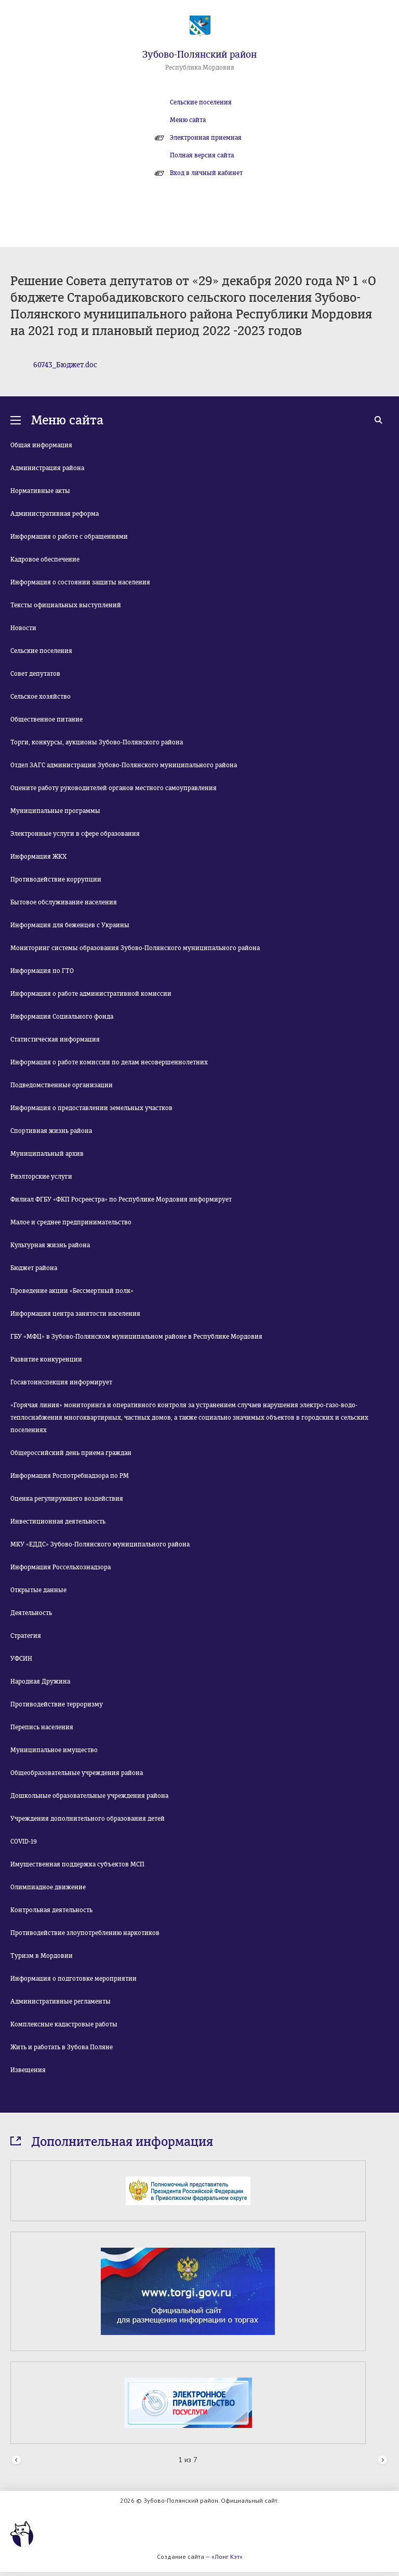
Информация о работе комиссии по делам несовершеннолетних (109, 1062)
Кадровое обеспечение (44, 559)
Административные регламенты (60, 2001)
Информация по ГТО (42, 971)
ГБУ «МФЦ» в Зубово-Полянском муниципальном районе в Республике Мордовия (136, 1336)
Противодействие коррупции (55, 879)
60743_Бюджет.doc (65, 365)
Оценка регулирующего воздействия (66, 1498)
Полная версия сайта (202, 155)
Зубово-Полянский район (199, 54)
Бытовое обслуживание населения (63, 902)
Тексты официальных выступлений (65, 605)
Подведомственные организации (61, 1085)
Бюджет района (33, 1268)
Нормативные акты (40, 491)
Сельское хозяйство (40, 696)
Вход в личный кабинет (206, 173)
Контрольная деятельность (51, 1910)
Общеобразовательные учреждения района (76, 1773)
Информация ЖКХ (38, 856)
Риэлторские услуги (41, 1176)
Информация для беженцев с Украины (69, 925)
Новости (23, 628)
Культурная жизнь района (50, 1245)
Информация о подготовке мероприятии (73, 1978)
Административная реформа (54, 513)
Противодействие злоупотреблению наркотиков (84, 1933)
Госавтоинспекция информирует (61, 1382)
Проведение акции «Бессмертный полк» (72, 1290)
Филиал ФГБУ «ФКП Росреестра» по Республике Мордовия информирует (121, 1199)
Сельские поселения (201, 102)
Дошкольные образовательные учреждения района (89, 1795)
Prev (16, 2460)
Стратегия (25, 1635)
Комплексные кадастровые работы (63, 2024)
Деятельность (31, 1613)
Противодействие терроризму (56, 1704)
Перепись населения (41, 1727)
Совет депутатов (35, 673)
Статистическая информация (55, 1039)
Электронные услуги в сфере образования (75, 833)
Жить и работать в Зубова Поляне (61, 2047)
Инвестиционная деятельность (57, 1521)
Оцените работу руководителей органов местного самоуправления (113, 788)
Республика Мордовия (199, 67)
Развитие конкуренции (46, 1359)
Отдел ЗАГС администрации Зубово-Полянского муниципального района (123, 765)
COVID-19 (23, 1841)
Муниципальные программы (55, 811)
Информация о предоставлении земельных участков (91, 1108)
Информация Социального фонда (61, 1016)
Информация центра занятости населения (75, 1313)
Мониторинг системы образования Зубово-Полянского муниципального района (135, 948)
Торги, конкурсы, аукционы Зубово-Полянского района (96, 742)
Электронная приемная (206, 137)
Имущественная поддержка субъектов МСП (77, 1864)
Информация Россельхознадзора (60, 1567)
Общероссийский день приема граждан (70, 1453)
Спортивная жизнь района (51, 1130)
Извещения (28, 2070)
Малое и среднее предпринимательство (70, 1222)
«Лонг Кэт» (227, 2556)
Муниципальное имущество (54, 1750)
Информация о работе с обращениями (69, 536)
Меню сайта (188, 120)
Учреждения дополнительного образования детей (87, 1818)
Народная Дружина (40, 1681)
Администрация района (47, 468)
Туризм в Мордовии (41, 1955)
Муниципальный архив (47, 1153)
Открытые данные (38, 1590)
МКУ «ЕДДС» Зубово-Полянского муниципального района (100, 1544)
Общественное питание (46, 719)
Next (383, 2460)
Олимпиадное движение (48, 1887)
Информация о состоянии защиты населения (80, 582)
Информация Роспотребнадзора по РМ (69, 1475)
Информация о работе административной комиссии (90, 993)
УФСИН (21, 1658)
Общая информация (41, 445)
